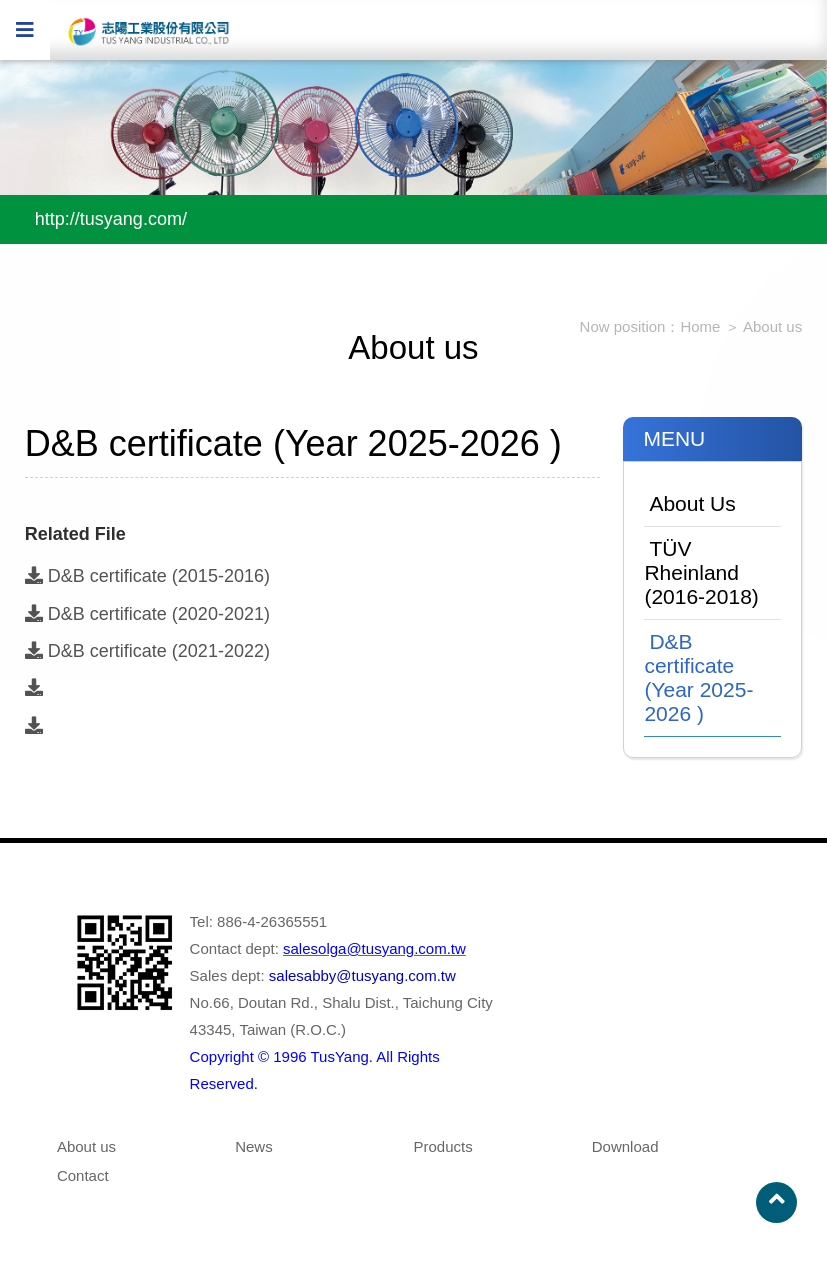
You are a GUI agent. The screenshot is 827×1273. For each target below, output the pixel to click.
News (254, 1146)
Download (625, 1146)
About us (772, 326)
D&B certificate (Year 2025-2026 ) (698, 677)
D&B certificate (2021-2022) (147, 651)
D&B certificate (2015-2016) (147, 576)
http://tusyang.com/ (111, 219)
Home (700, 326)
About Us (692, 503)
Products (442, 1146)
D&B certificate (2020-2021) (147, 614)
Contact (83, 1175)
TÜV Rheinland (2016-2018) (701, 572)
